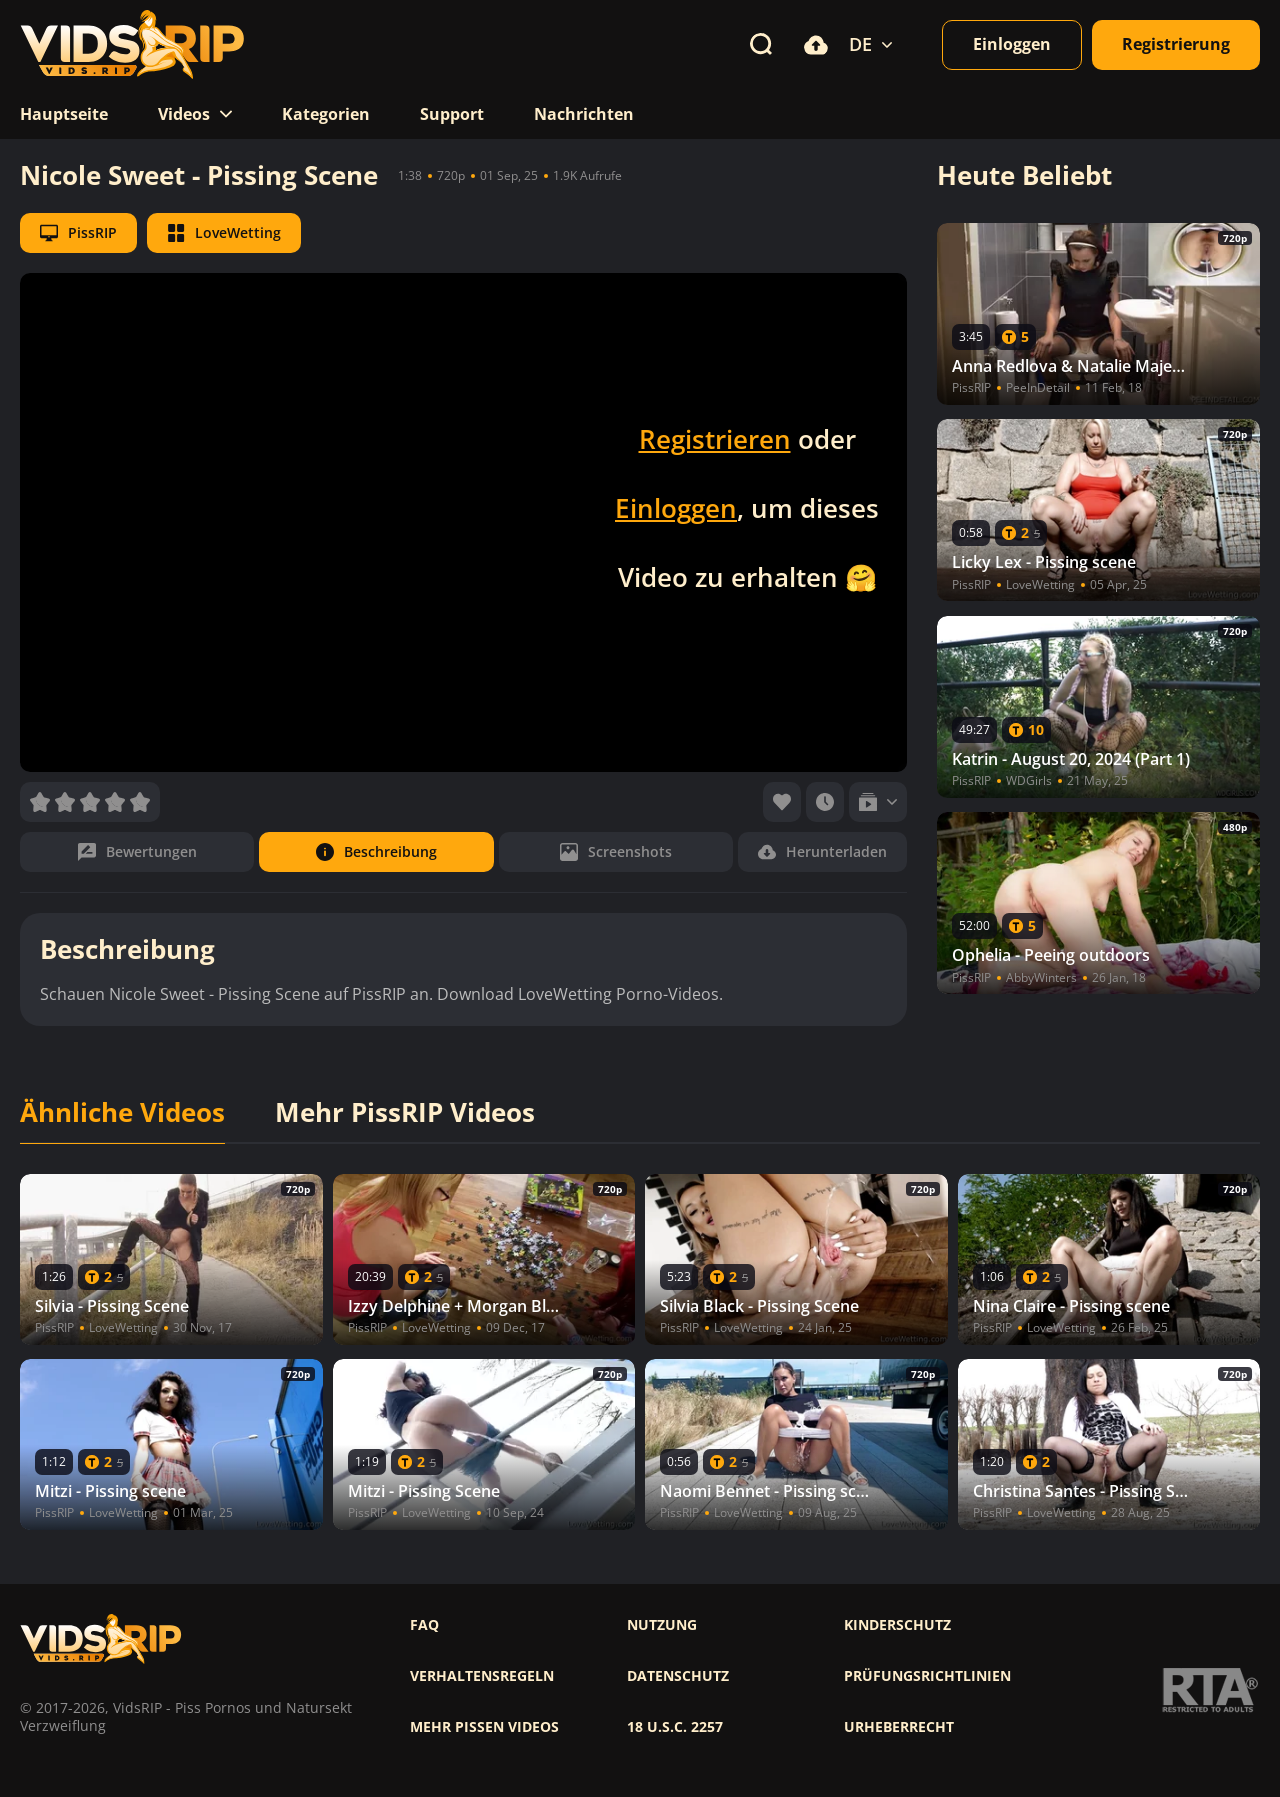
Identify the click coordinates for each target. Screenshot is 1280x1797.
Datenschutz (678, 1676)
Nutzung (662, 1625)
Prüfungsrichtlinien (927, 1676)
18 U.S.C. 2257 (675, 1727)
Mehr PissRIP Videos (405, 1113)
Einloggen (676, 508)
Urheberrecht (899, 1727)
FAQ (424, 1625)
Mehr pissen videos (484, 1727)
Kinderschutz (897, 1625)
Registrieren (715, 439)
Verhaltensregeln (482, 1676)
